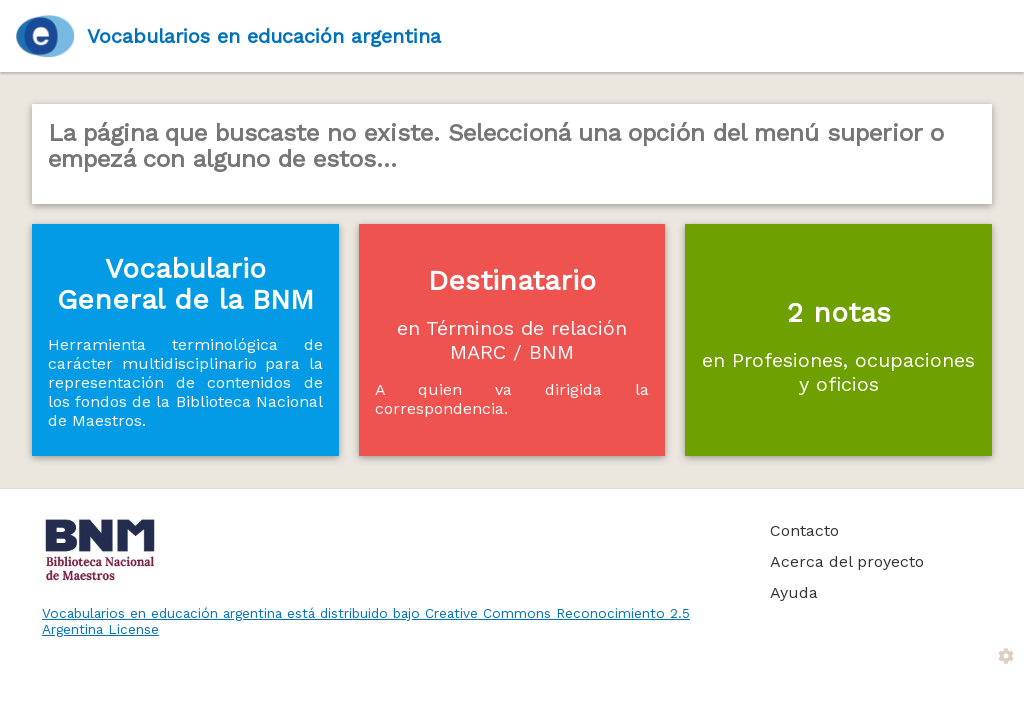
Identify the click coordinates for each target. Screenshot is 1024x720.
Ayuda (794, 592)
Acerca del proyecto (847, 561)
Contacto (804, 530)
